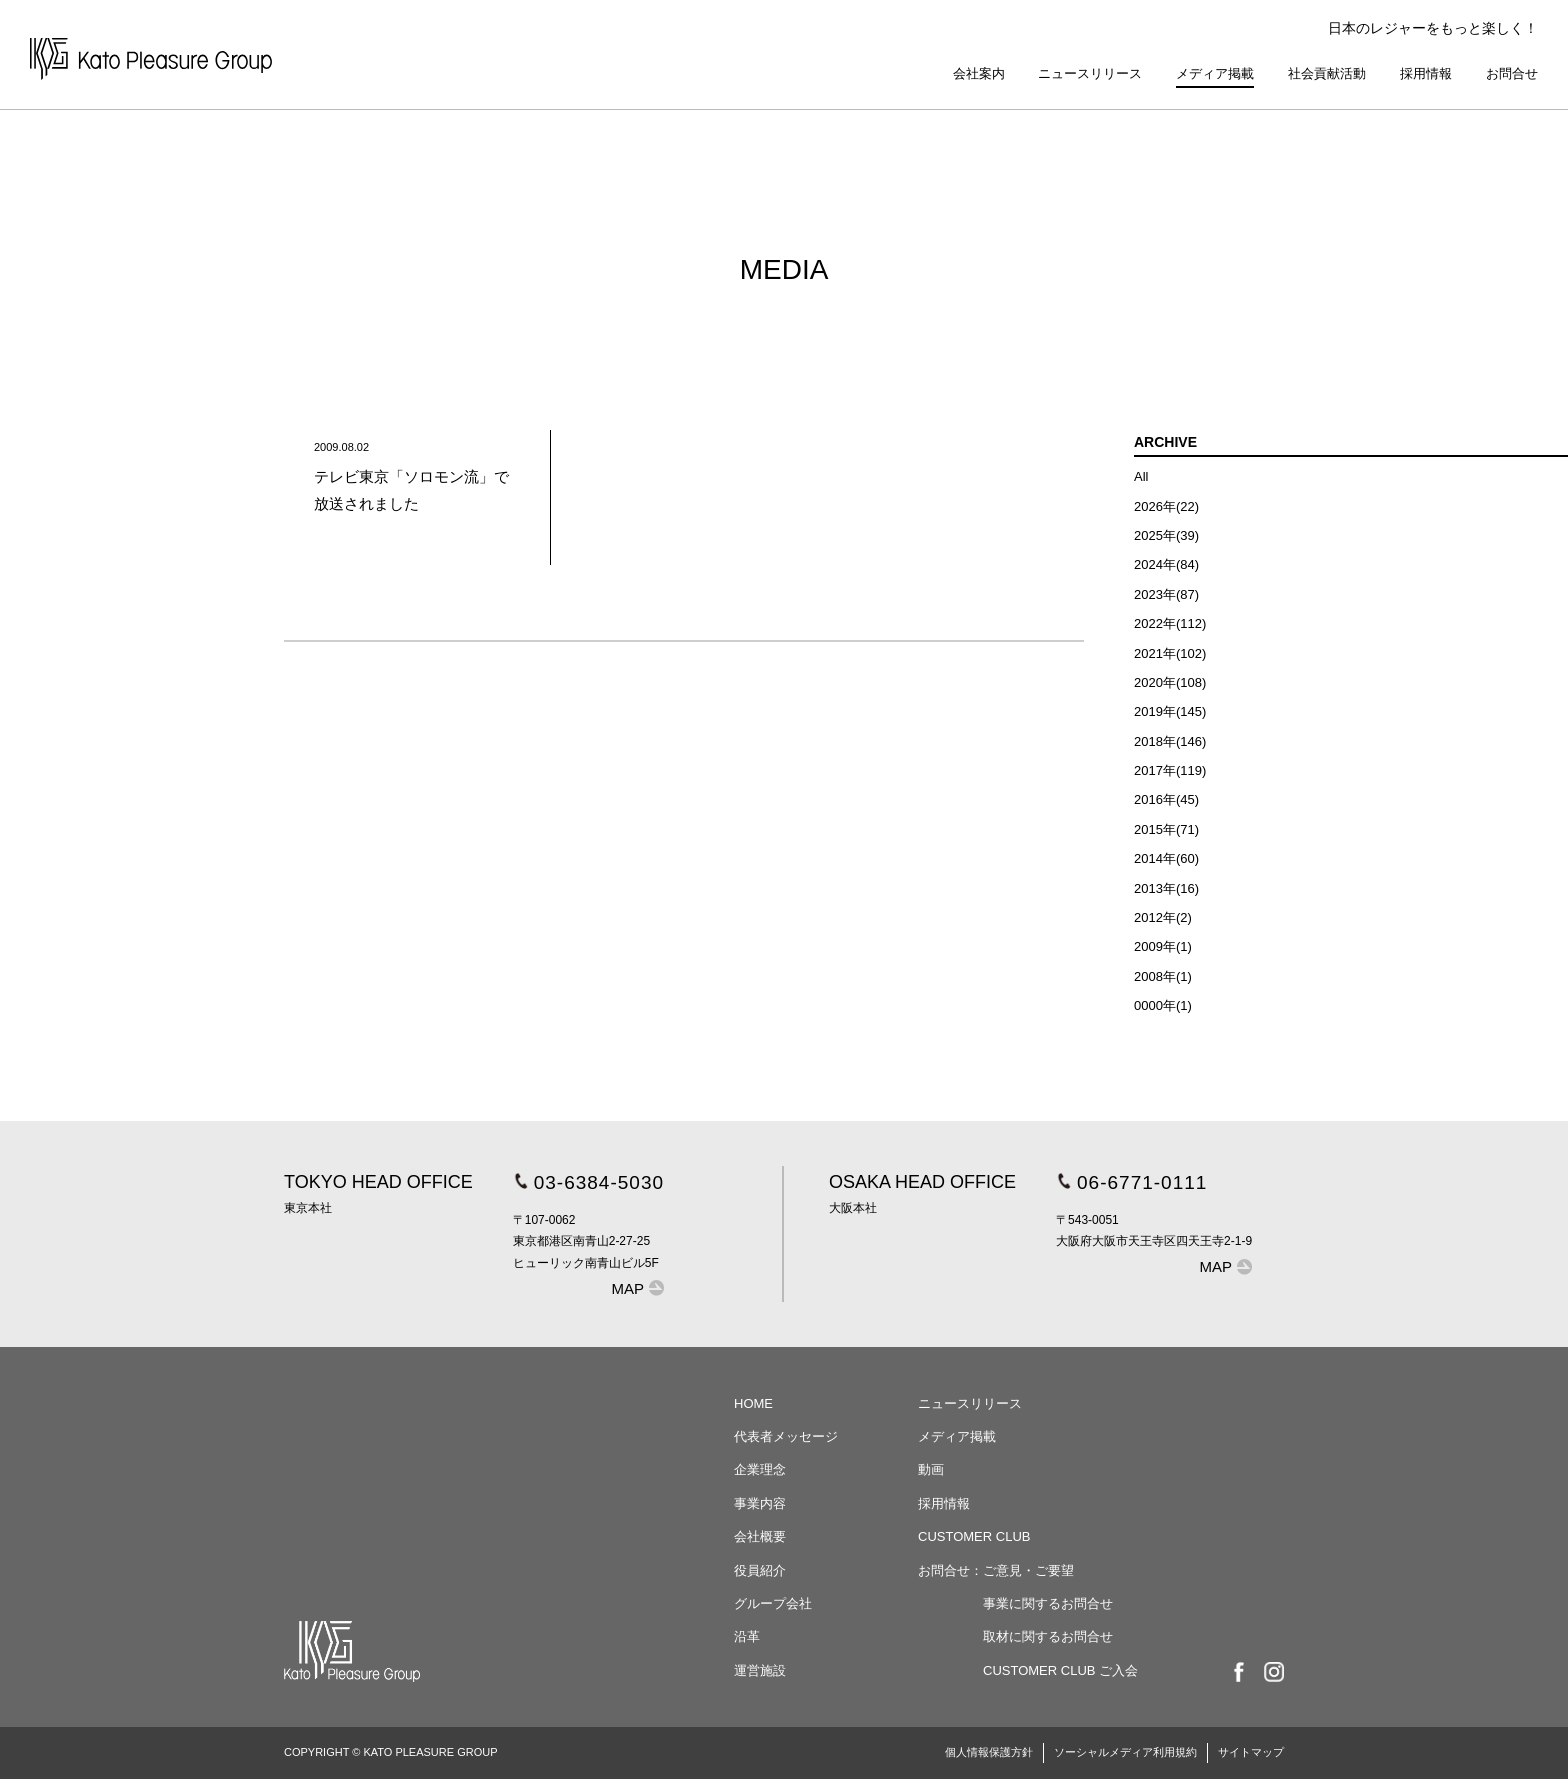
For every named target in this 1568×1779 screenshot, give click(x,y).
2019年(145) (1170, 711)
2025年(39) (1166, 535)
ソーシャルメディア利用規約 (1125, 1752)
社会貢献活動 (1327, 73)
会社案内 (979, 73)
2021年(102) (1170, 653)
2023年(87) (1166, 594)
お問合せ (1512, 73)
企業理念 (760, 1469)
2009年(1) (1163, 946)
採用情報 (1426, 73)
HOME (753, 1403)
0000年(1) (1163, 1005)
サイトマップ (1251, 1752)
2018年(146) (1170, 741)
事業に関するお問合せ (1048, 1603)
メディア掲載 (1215, 73)
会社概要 (760, 1536)
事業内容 (760, 1503)
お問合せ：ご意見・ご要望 (996, 1570)
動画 (931, 1469)
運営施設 (760, 1670)
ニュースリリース (1090, 73)
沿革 (747, 1636)
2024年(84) (1166, 564)
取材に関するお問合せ (1048, 1636)
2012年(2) (1163, 917)
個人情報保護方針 (989, 1752)
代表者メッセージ (786, 1436)
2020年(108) (1170, 682)
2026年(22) (1166, 506)
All (1141, 476)
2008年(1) (1163, 976)
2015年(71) (1166, 829)
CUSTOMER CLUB (974, 1536)
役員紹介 (760, 1570)
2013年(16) (1166, 888)
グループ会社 (773, 1603)
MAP (628, 1288)
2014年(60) (1166, 858)
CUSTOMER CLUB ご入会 (1060, 1670)
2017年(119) (1170, 770)
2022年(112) (1170, 623)
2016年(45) (1166, 799)
